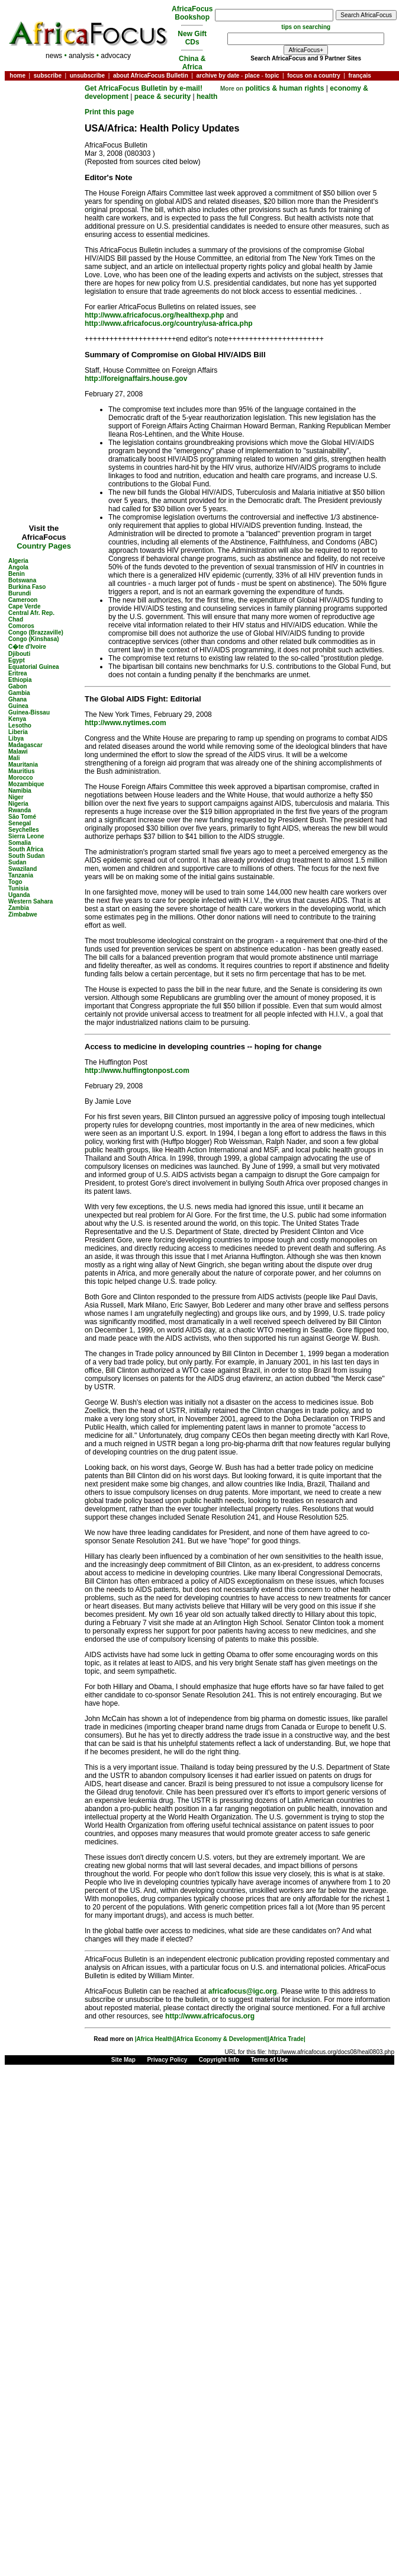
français (359, 75)
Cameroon (22, 600)
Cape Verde (24, 606)
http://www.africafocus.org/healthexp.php (154, 315)
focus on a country (313, 75)
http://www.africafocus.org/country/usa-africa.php (169, 323)
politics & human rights (284, 88)
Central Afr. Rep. (31, 613)
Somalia (19, 843)
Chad (15, 619)
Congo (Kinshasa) (33, 639)
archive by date (217, 75)
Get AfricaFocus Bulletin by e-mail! (144, 88)
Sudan (17, 862)
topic (272, 75)
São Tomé (22, 816)
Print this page (109, 112)
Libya (16, 738)
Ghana (17, 699)
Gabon (17, 686)
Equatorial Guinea (33, 667)
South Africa (25, 849)
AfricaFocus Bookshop (192, 13)
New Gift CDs (192, 38)
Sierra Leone (26, 836)
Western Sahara (30, 901)
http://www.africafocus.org (210, 2016)
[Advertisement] (43, 119)
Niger (16, 797)
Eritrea (17, 673)
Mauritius (21, 771)
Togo (15, 882)
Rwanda (19, 810)
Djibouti (19, 654)
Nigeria (18, 803)
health (207, 96)
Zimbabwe (22, 914)
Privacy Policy (167, 2059)
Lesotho (19, 725)
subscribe (48, 75)
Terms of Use (269, 2059)
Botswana (22, 580)
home (17, 75)
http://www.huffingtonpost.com (137, 1070)
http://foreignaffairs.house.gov (136, 378)
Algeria (18, 561)
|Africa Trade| (286, 2039)
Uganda (19, 895)
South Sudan (26, 856)
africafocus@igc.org (242, 1991)
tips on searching (305, 27)
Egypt (16, 660)
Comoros (21, 626)
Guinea (18, 706)
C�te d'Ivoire (27, 646)
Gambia (19, 693)
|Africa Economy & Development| (221, 2039)
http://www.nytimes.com (125, 723)
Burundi (19, 593)
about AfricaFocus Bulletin (150, 75)
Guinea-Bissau (29, 712)
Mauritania (23, 764)
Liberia (18, 732)
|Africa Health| (155, 2039)
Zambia (18, 908)
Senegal (19, 823)
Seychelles (23, 829)
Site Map (123, 2059)
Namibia (19, 790)
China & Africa (192, 63)
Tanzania (20, 875)
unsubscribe (87, 75)
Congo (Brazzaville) (35, 632)
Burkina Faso (27, 587)
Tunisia (18, 888)
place (252, 75)
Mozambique (26, 784)
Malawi (18, 751)
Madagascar (25, 745)
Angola (18, 567)
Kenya (17, 719)
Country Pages (44, 546)
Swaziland (22, 869)
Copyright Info (219, 2059)
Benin (16, 574)
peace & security (162, 96)
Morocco (20, 777)
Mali (14, 758)
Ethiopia (19, 680)
